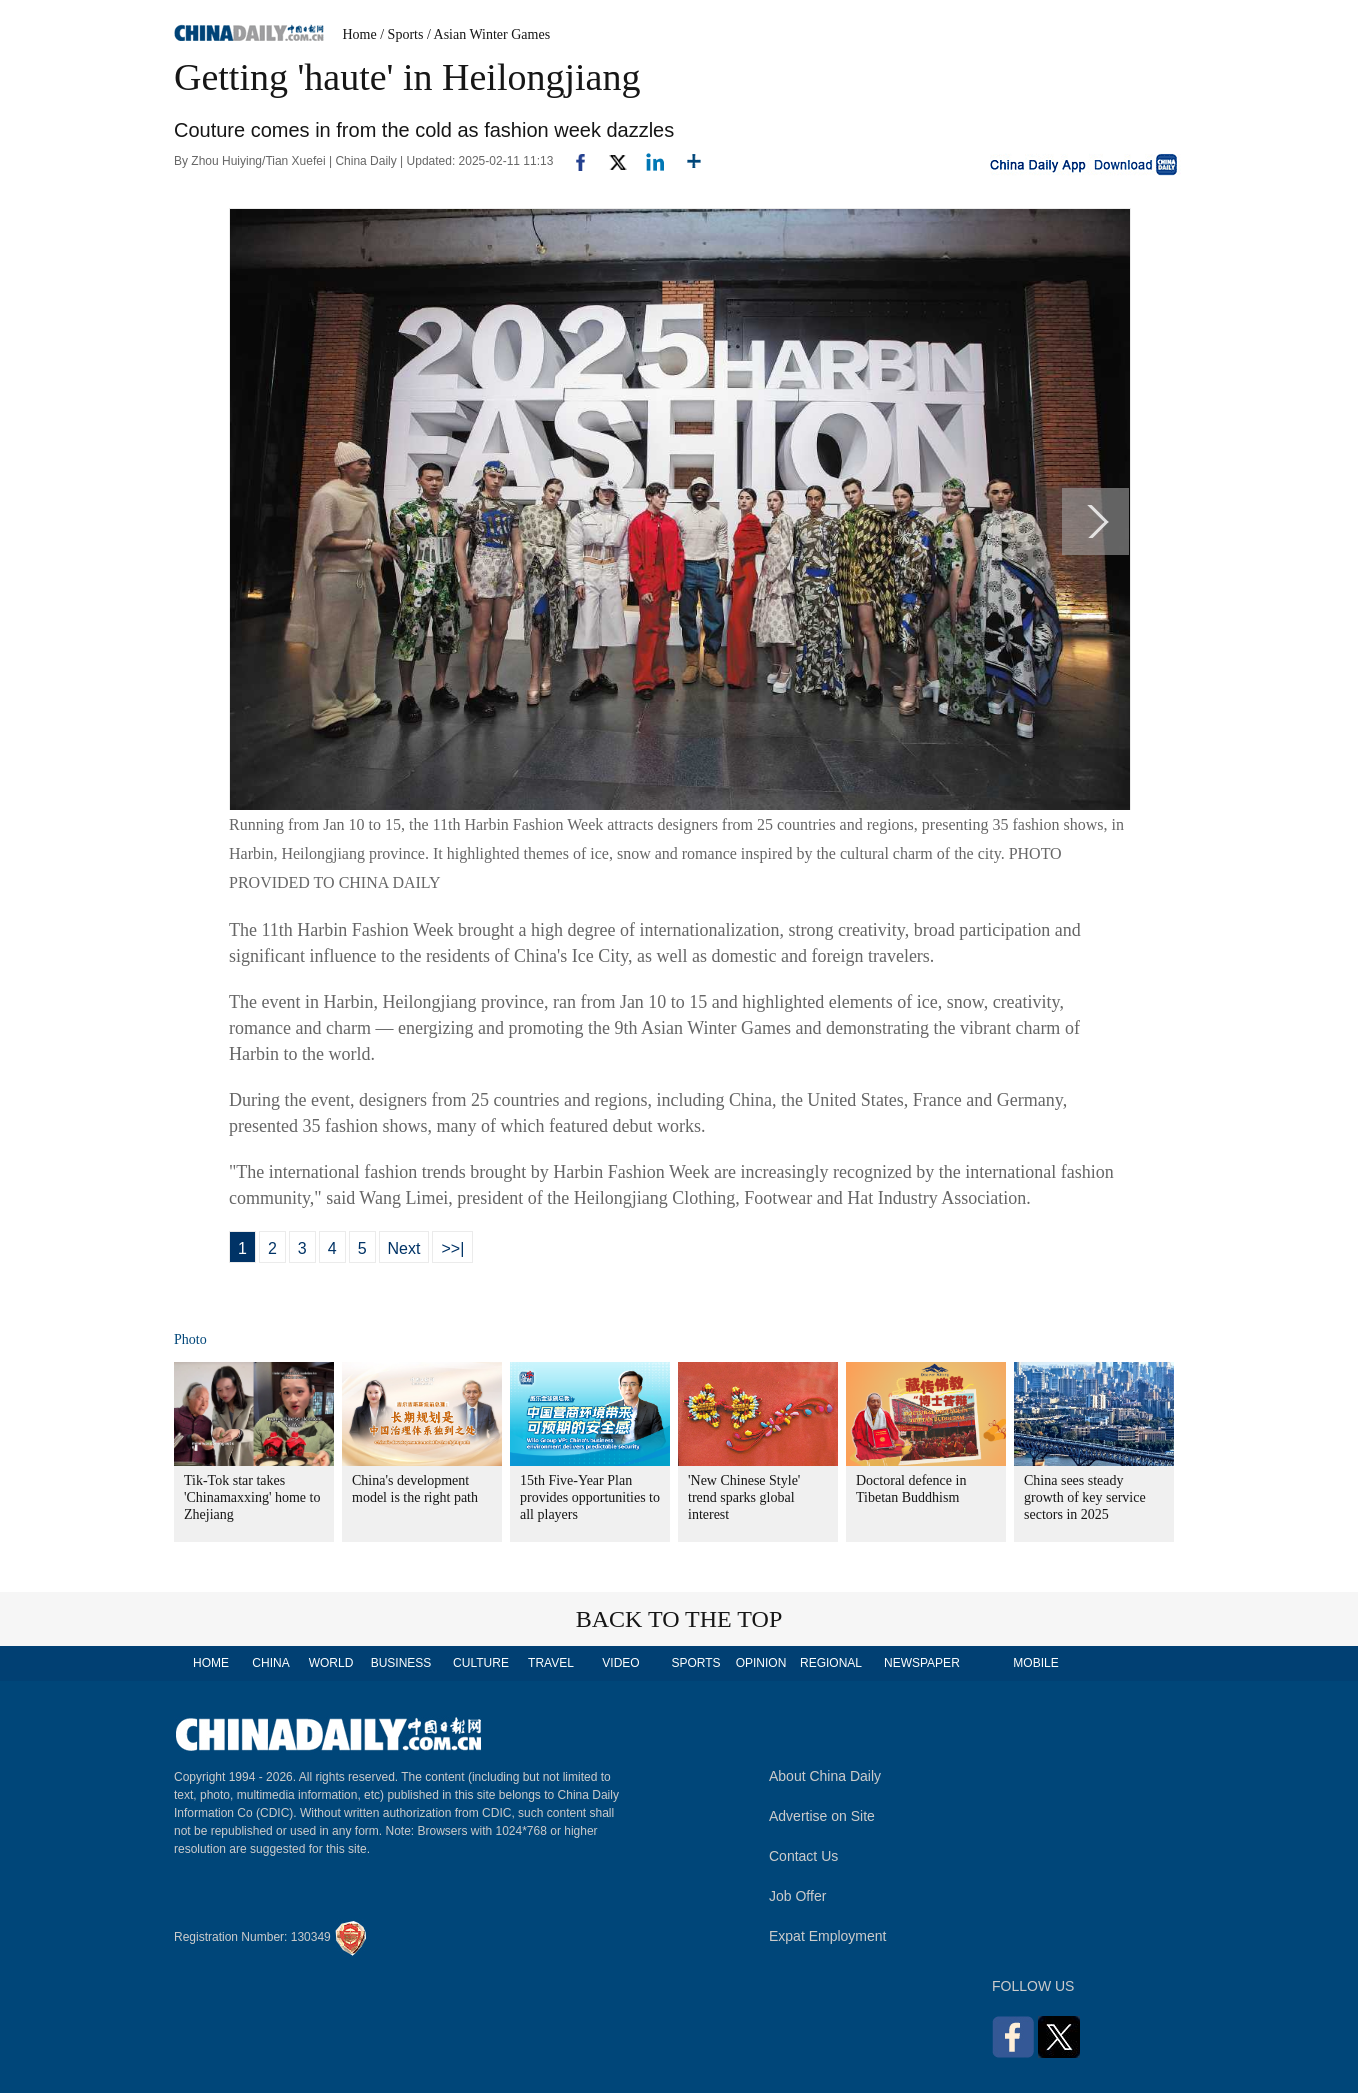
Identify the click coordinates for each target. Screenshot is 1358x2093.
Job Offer (797, 1896)
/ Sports (401, 34)
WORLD (331, 1663)
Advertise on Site (822, 1816)
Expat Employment (828, 1936)
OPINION (761, 1663)
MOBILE (1035, 1663)
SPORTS (695, 1663)
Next (404, 1248)
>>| (452, 1248)
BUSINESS (401, 1663)
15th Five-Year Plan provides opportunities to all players (590, 1497)
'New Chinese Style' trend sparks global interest (744, 1497)
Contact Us (803, 1856)
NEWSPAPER (921, 1663)
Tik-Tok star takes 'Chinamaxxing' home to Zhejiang (252, 1497)
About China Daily (825, 1776)
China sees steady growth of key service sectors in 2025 (1085, 1497)
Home (360, 34)
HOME (211, 1663)
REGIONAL (831, 1663)
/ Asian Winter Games (488, 34)
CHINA (270, 1663)
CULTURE (481, 1663)
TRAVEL (551, 1663)
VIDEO (620, 1663)
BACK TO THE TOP (679, 1619)
